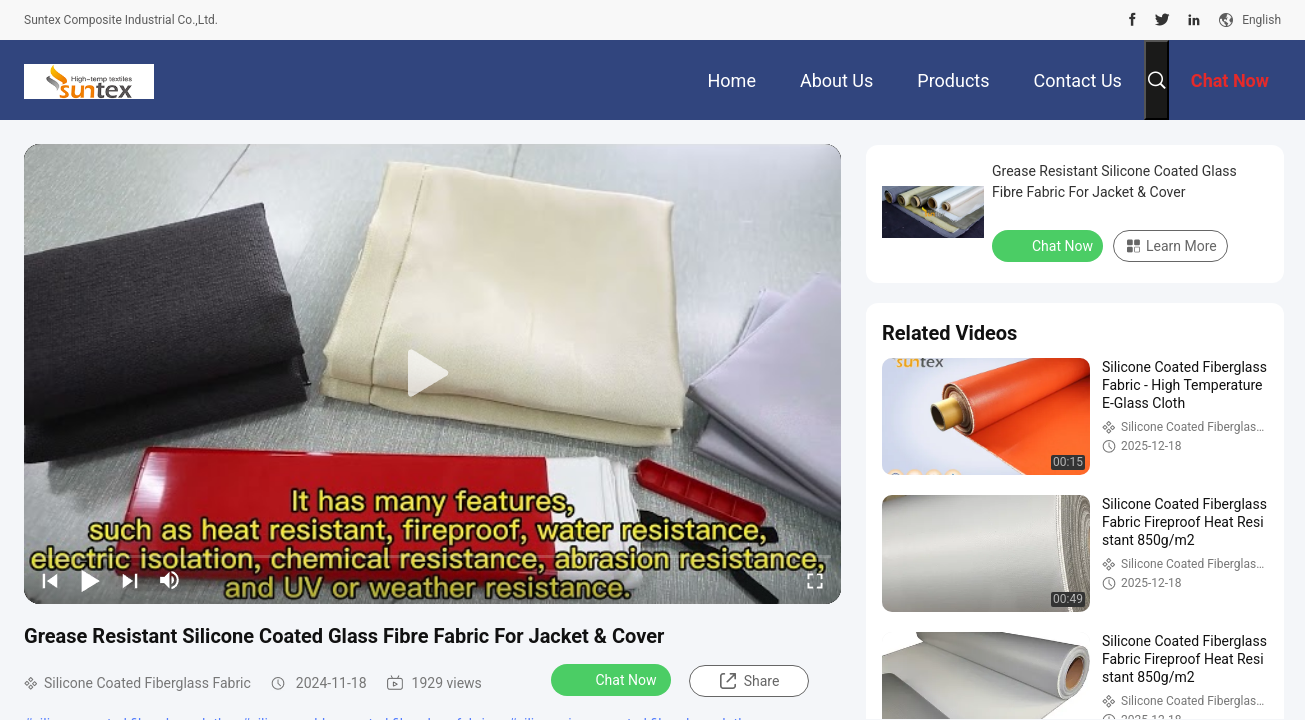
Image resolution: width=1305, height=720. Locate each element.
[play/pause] (90, 580)
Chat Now (613, 679)
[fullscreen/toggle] (815, 580)
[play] (433, 374)
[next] (130, 580)
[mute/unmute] (170, 580)
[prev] (50, 580)
